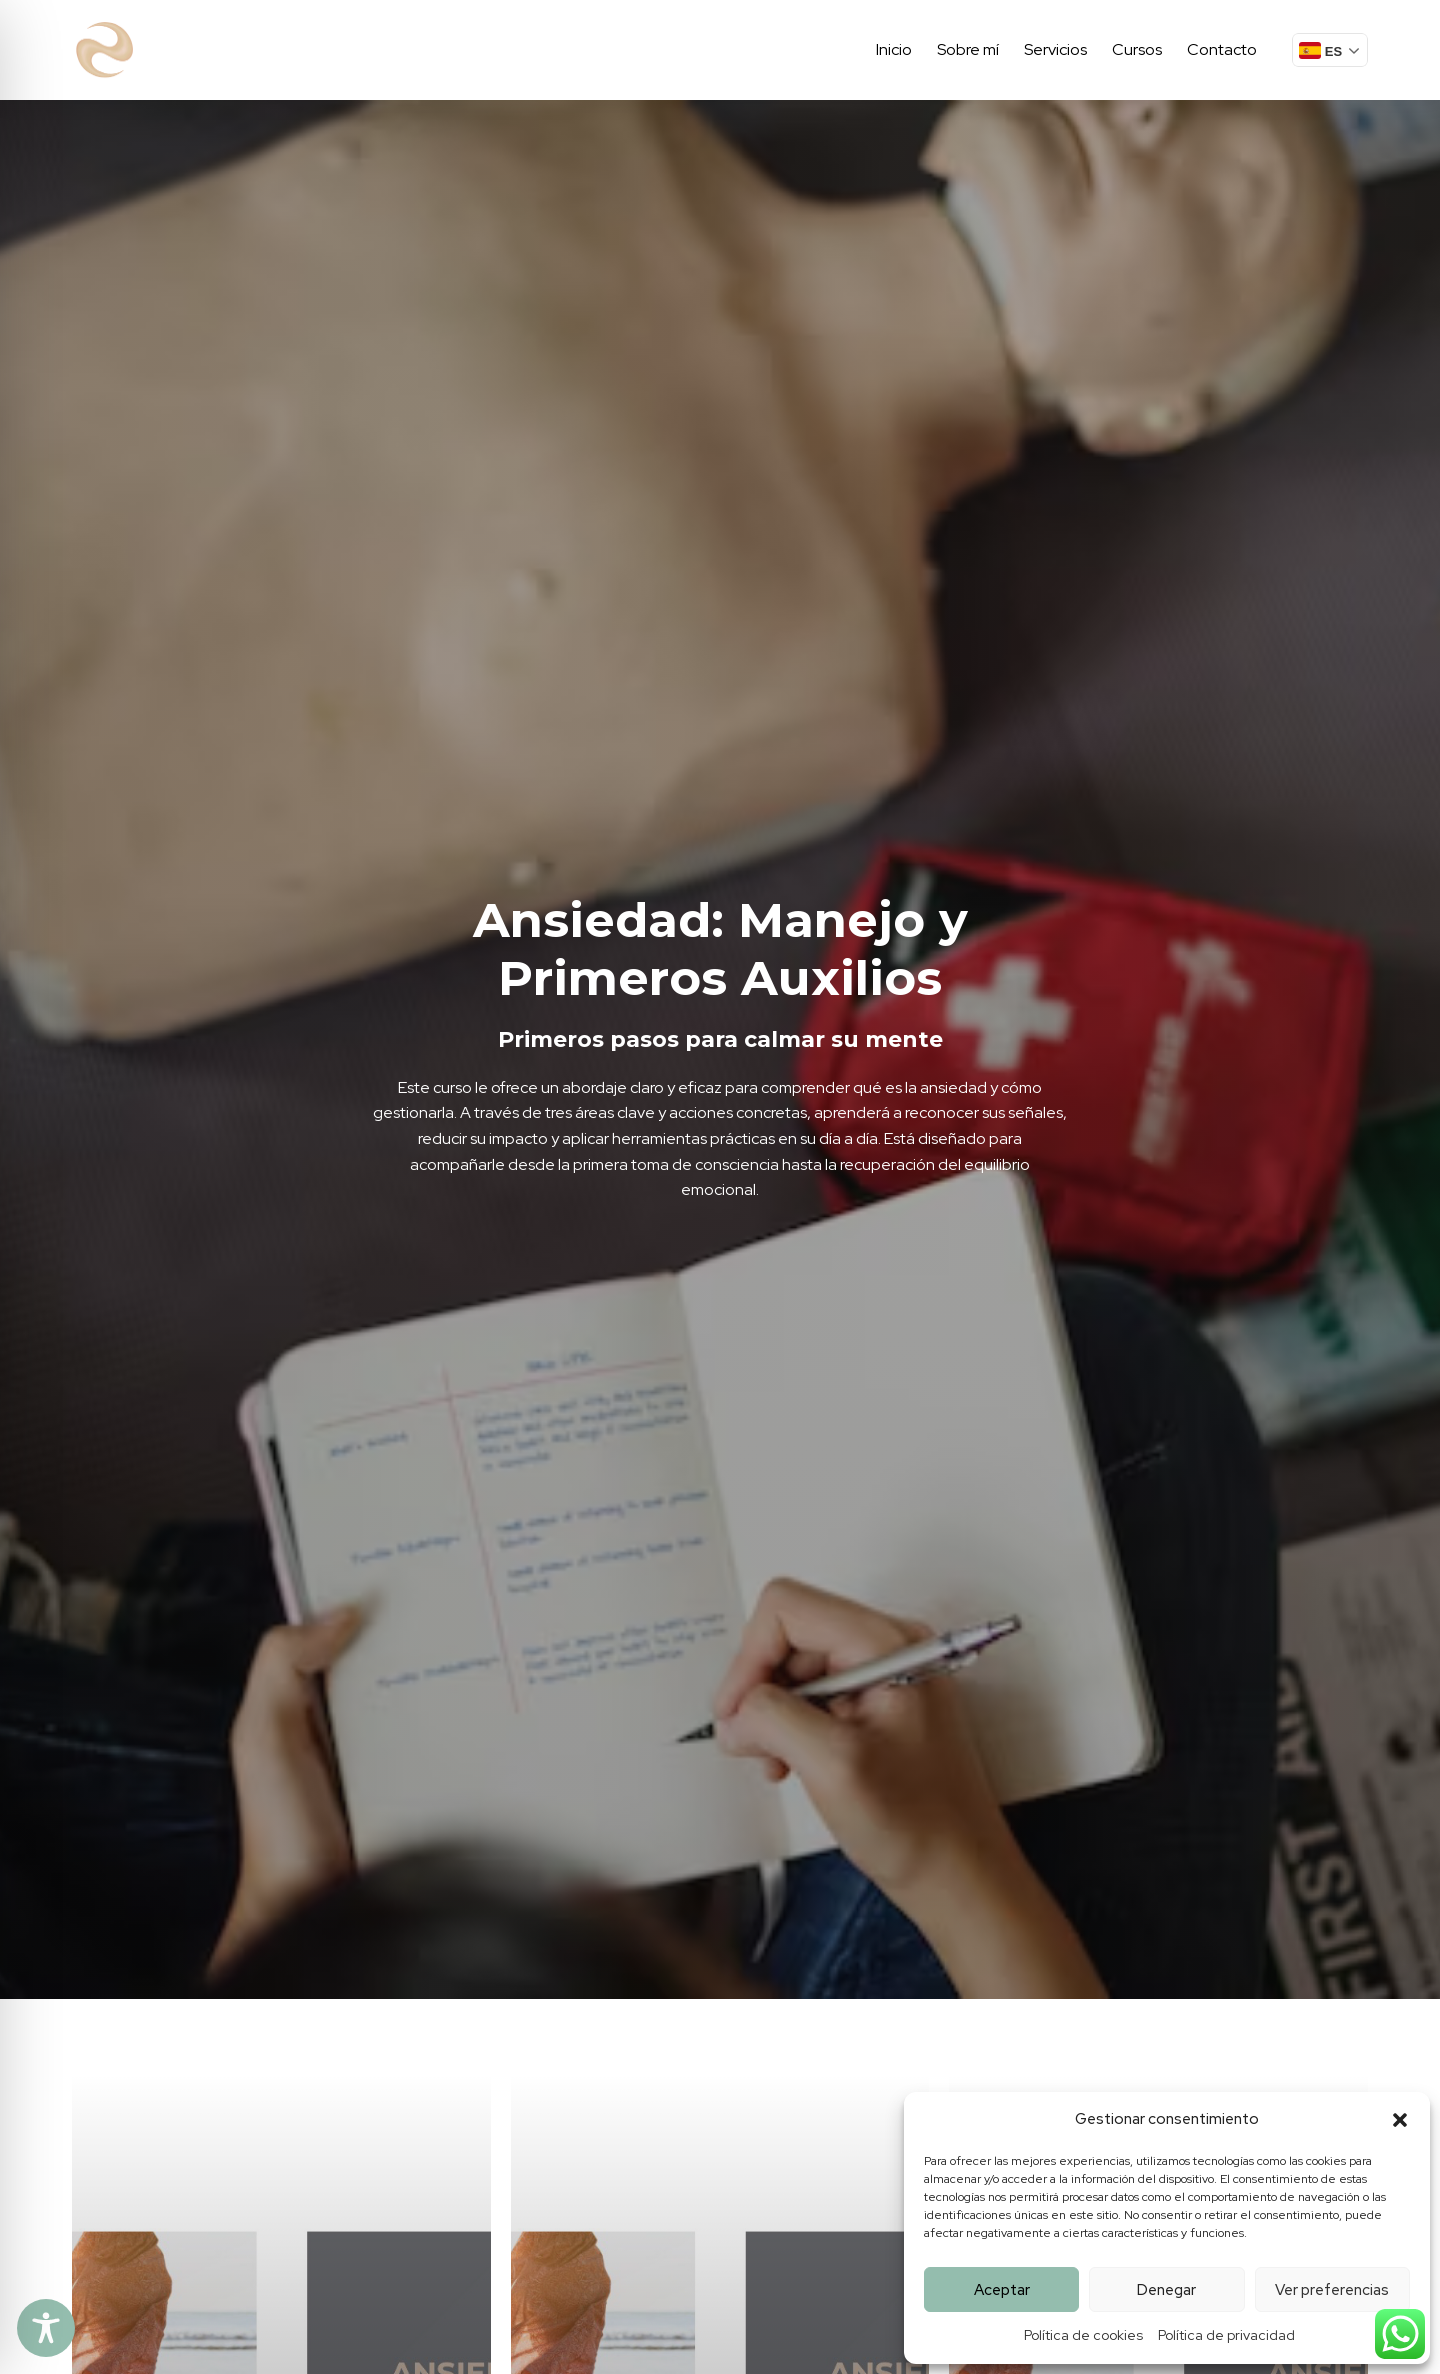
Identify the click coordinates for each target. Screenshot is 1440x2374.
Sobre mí (968, 49)
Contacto (1222, 49)
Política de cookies (1083, 2335)
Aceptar (1002, 2290)
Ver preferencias (1332, 2290)
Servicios (1055, 49)
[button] (1400, 2120)
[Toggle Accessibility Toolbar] (46, 2328)
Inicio (894, 49)
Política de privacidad (1226, 2335)
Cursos (1137, 49)
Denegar (1166, 2290)
